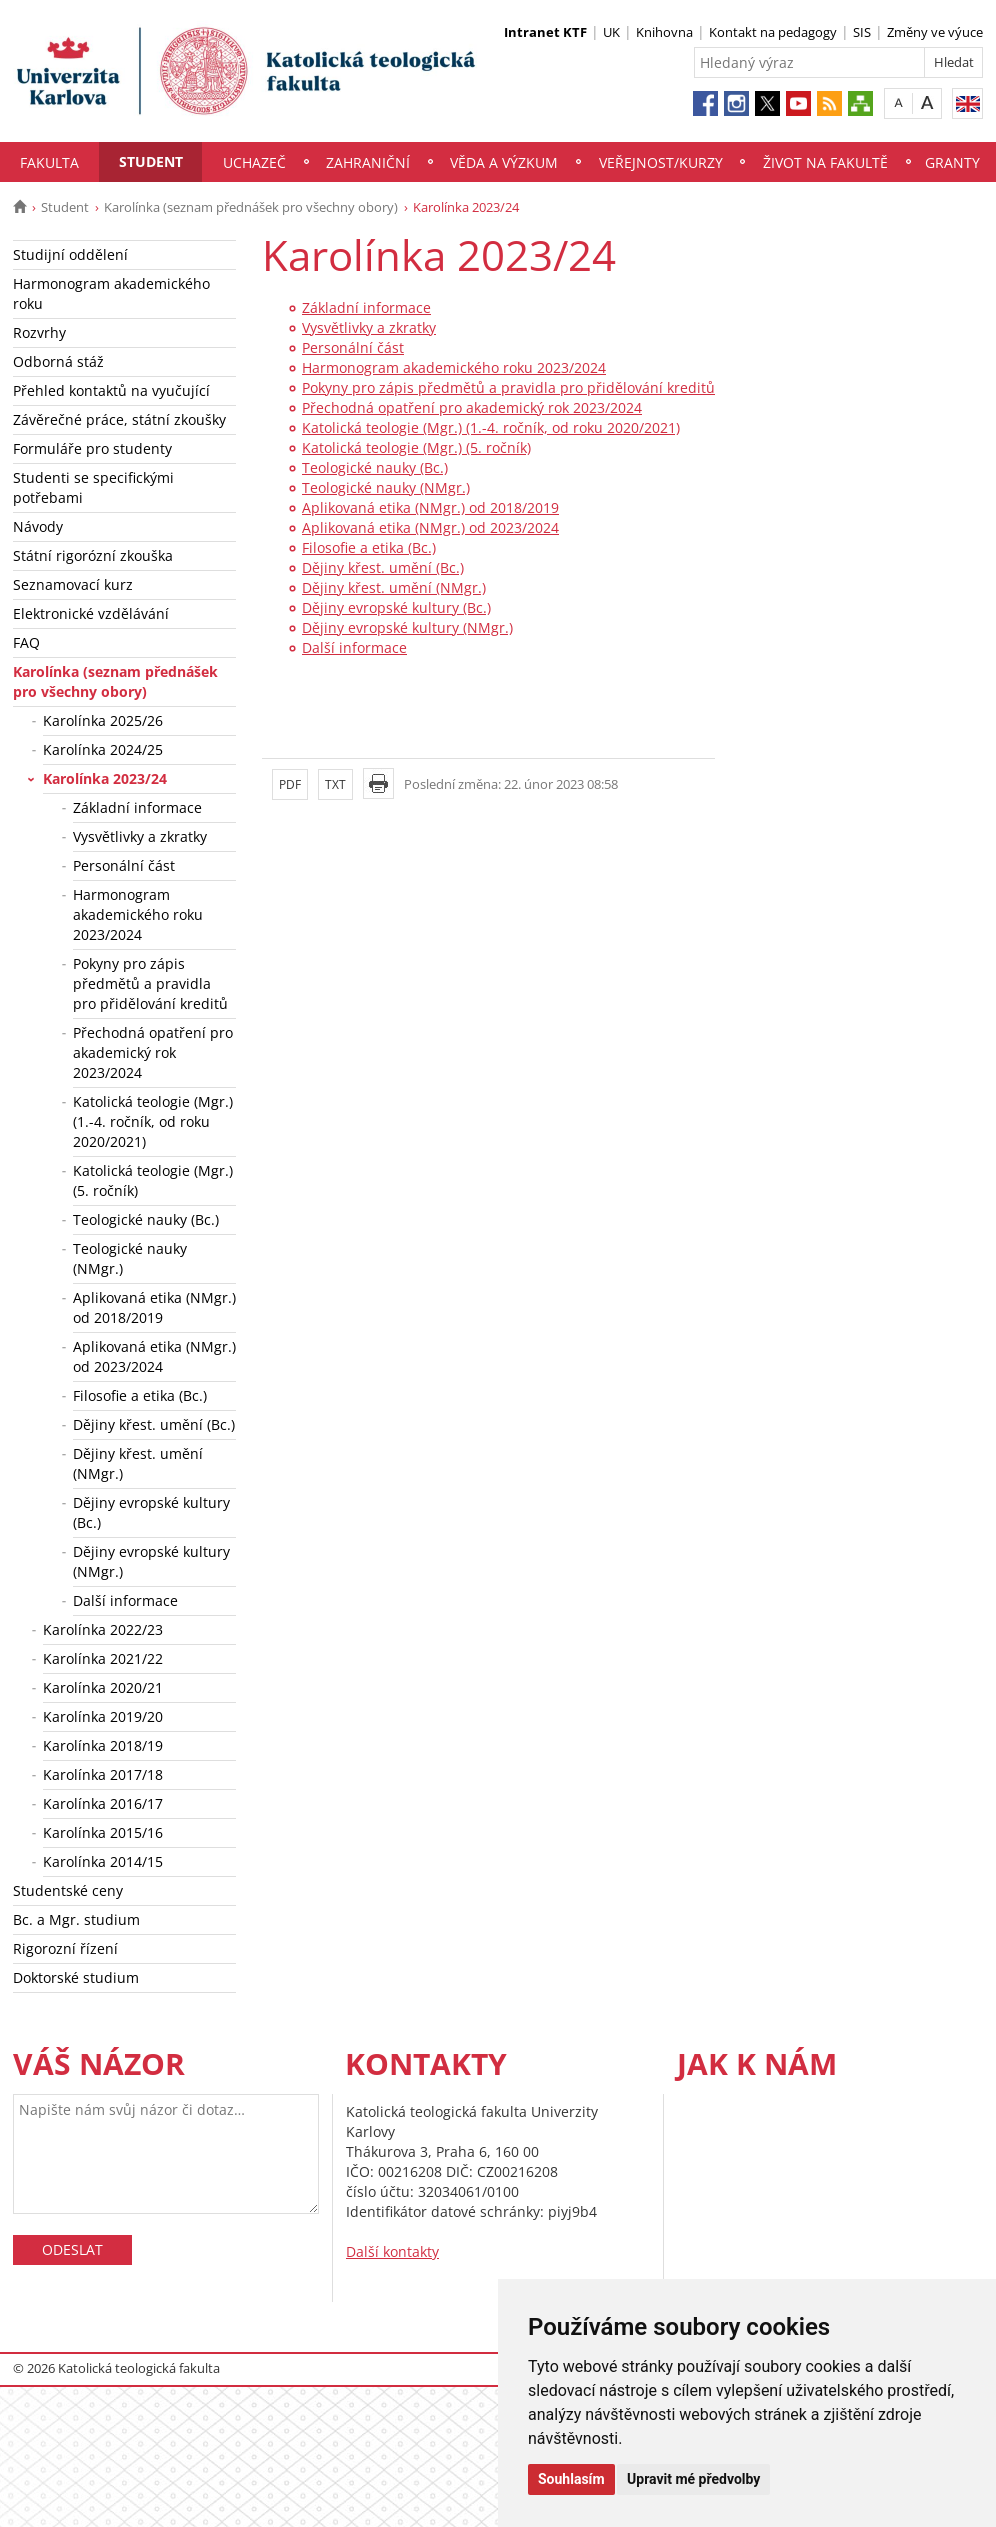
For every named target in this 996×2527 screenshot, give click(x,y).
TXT (335, 784)
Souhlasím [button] (571, 2479)
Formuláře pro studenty (92, 448)
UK (611, 32)
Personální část (124, 865)
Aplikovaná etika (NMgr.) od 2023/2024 (154, 1356)
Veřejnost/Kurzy (661, 162)
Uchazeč (254, 162)
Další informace (125, 1600)
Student (151, 161)
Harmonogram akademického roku (111, 293)
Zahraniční (368, 162)
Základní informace (137, 807)
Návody (38, 526)
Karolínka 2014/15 (103, 1861)
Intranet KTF (545, 32)
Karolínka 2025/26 (103, 720)
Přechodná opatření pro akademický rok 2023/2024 (153, 1052)
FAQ (26, 642)
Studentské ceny (68, 1890)
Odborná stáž (58, 361)
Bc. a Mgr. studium (76, 1919)
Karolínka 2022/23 (103, 1629)
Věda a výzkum (504, 162)
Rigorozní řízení (65, 1948)
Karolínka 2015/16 (103, 1832)
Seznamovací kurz (73, 584)
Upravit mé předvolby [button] (693, 2479)
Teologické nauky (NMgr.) (130, 1258)
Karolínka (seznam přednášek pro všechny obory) (251, 207)
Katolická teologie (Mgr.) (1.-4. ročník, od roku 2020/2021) (153, 1121)
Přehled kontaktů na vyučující (111, 390)
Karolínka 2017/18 (103, 1774)
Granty (952, 162)
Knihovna (664, 32)
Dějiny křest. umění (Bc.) (154, 1424)
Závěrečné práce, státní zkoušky (119, 419)
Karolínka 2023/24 (105, 778)
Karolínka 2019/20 (103, 1716)
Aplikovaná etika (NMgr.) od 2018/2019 (154, 1307)
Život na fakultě (825, 162)
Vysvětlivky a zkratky (140, 836)
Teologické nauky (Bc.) (146, 1219)
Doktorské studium (76, 1977)
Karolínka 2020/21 (103, 1687)
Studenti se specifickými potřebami (93, 487)
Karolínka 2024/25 (103, 749)
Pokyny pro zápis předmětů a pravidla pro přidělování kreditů (150, 983)
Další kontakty (392, 2251)
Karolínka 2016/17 (103, 1803)
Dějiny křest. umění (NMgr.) (138, 1463)
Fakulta (49, 162)
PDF (290, 784)
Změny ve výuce (935, 32)
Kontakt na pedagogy (773, 32)
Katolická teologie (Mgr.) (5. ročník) (153, 1180)
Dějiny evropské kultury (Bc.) (151, 1512)
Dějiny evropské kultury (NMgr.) (151, 1561)
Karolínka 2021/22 (103, 1658)
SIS (862, 32)
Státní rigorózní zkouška (93, 555)
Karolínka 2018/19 (103, 1745)
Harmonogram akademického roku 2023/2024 (138, 914)
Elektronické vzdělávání (91, 613)
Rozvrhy (39, 332)
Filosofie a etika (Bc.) (140, 1395)
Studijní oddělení (70, 254)
